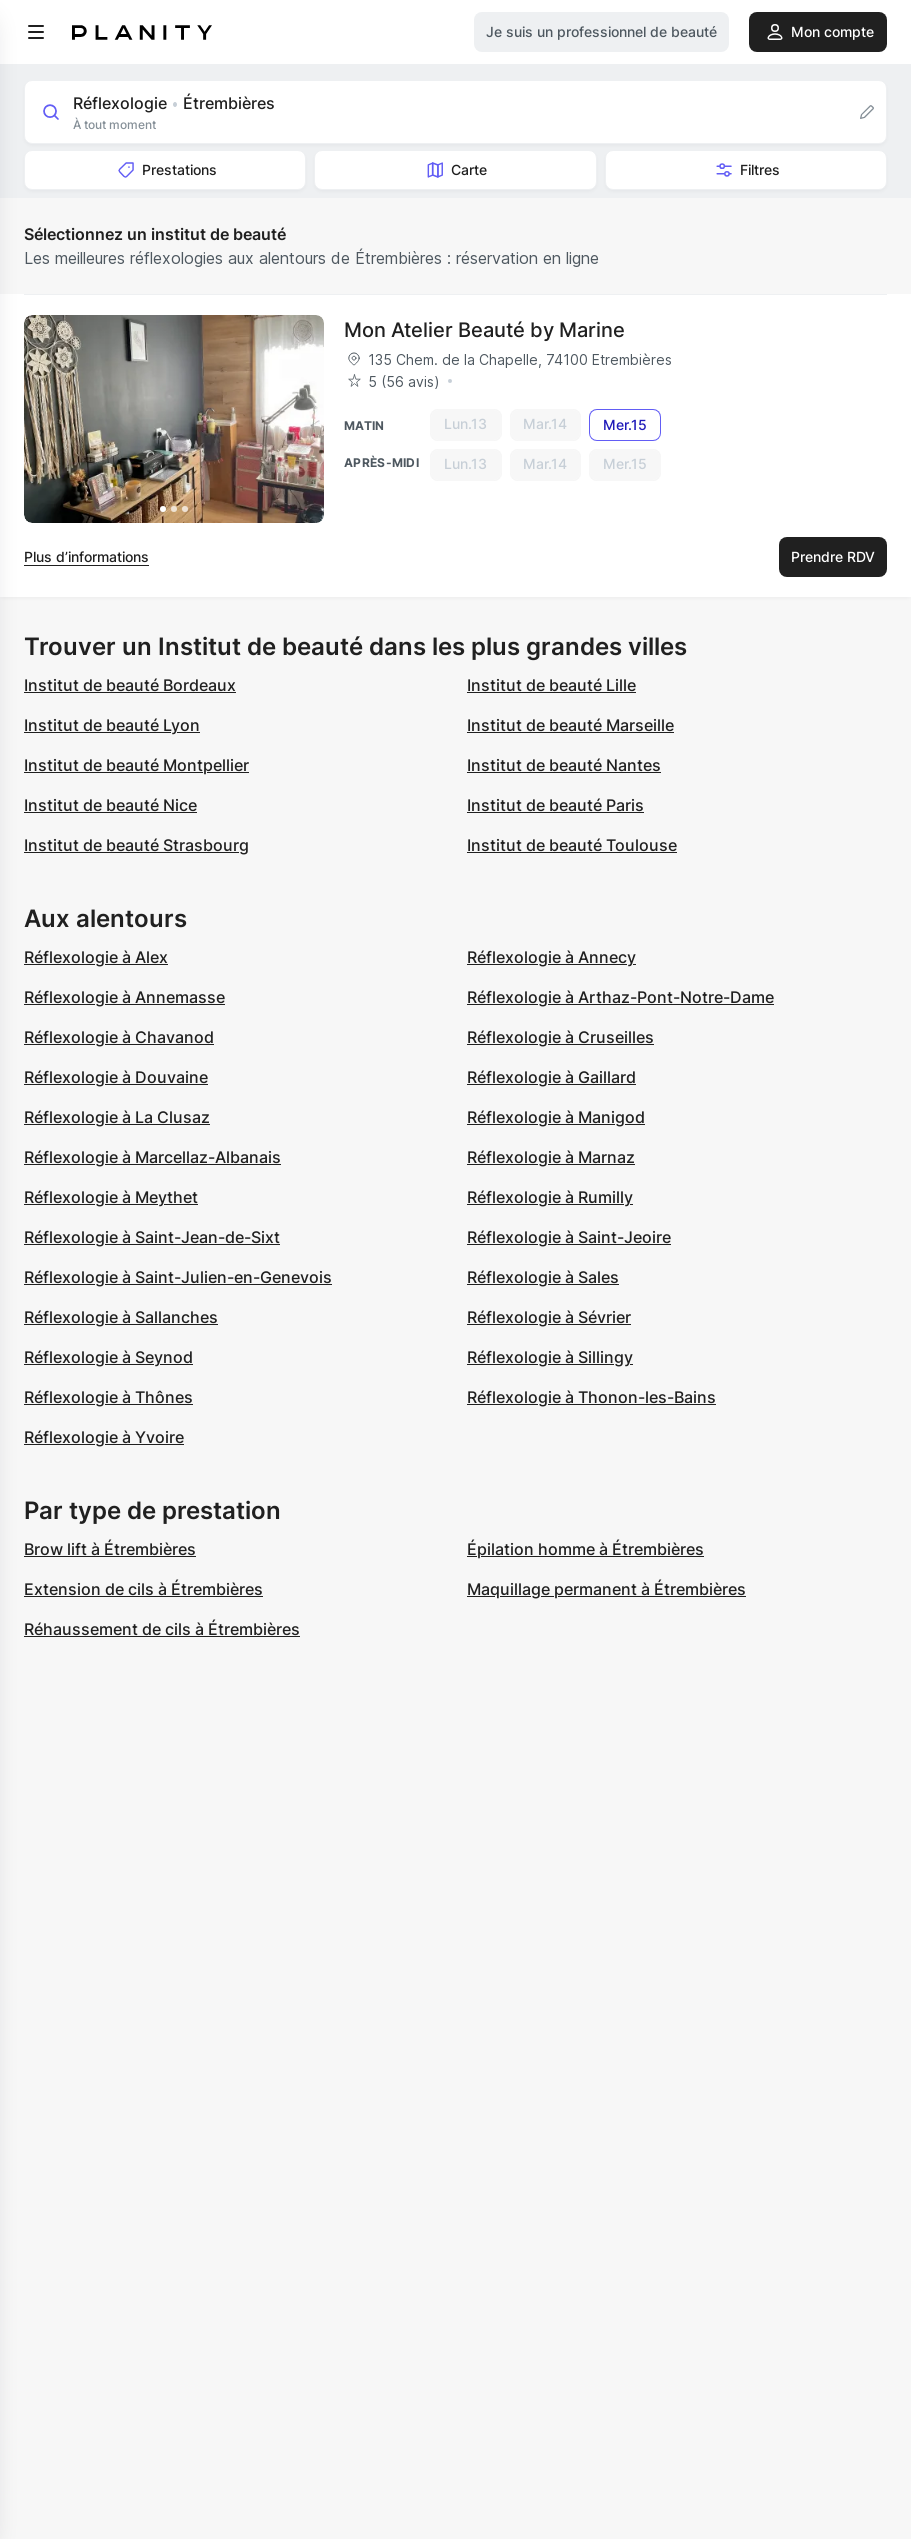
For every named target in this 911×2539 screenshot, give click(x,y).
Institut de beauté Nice (110, 805)
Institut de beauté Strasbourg (136, 845)
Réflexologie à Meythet (111, 1197)
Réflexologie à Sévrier (549, 1317)
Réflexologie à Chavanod (119, 1037)
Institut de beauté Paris (555, 805)
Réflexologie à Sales (543, 1277)
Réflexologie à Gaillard (551, 1077)
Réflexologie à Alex (96, 957)
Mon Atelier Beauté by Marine (484, 330)
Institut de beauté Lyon (112, 725)
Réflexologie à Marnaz (551, 1157)
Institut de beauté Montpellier (136, 765)
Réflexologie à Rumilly (550, 1197)
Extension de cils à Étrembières (143, 1589)
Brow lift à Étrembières (110, 1549)
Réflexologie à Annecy (551, 957)
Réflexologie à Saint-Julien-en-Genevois (178, 1277)
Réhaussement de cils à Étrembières (162, 1629)
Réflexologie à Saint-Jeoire (569, 1237)
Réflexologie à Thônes (108, 1397)
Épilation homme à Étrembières (585, 1549)
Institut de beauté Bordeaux (130, 685)
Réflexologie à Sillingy (550, 1357)
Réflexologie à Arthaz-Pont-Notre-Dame (620, 997)
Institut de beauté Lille (551, 685)
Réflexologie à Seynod (108, 1357)
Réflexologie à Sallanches (121, 1317)
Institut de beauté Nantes (564, 765)
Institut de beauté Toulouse (572, 845)
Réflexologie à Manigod (556, 1117)
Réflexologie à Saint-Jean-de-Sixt (152, 1237)
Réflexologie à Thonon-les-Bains (591, 1397)
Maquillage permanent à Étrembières (606, 1589)
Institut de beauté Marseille (570, 725)
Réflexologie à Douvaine (116, 1077)
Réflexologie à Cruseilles (560, 1037)
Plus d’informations (86, 556)
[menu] (36, 32)
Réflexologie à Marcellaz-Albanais (152, 1157)
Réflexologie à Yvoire (104, 1437)
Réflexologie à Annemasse (124, 997)
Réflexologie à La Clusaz (117, 1117)
